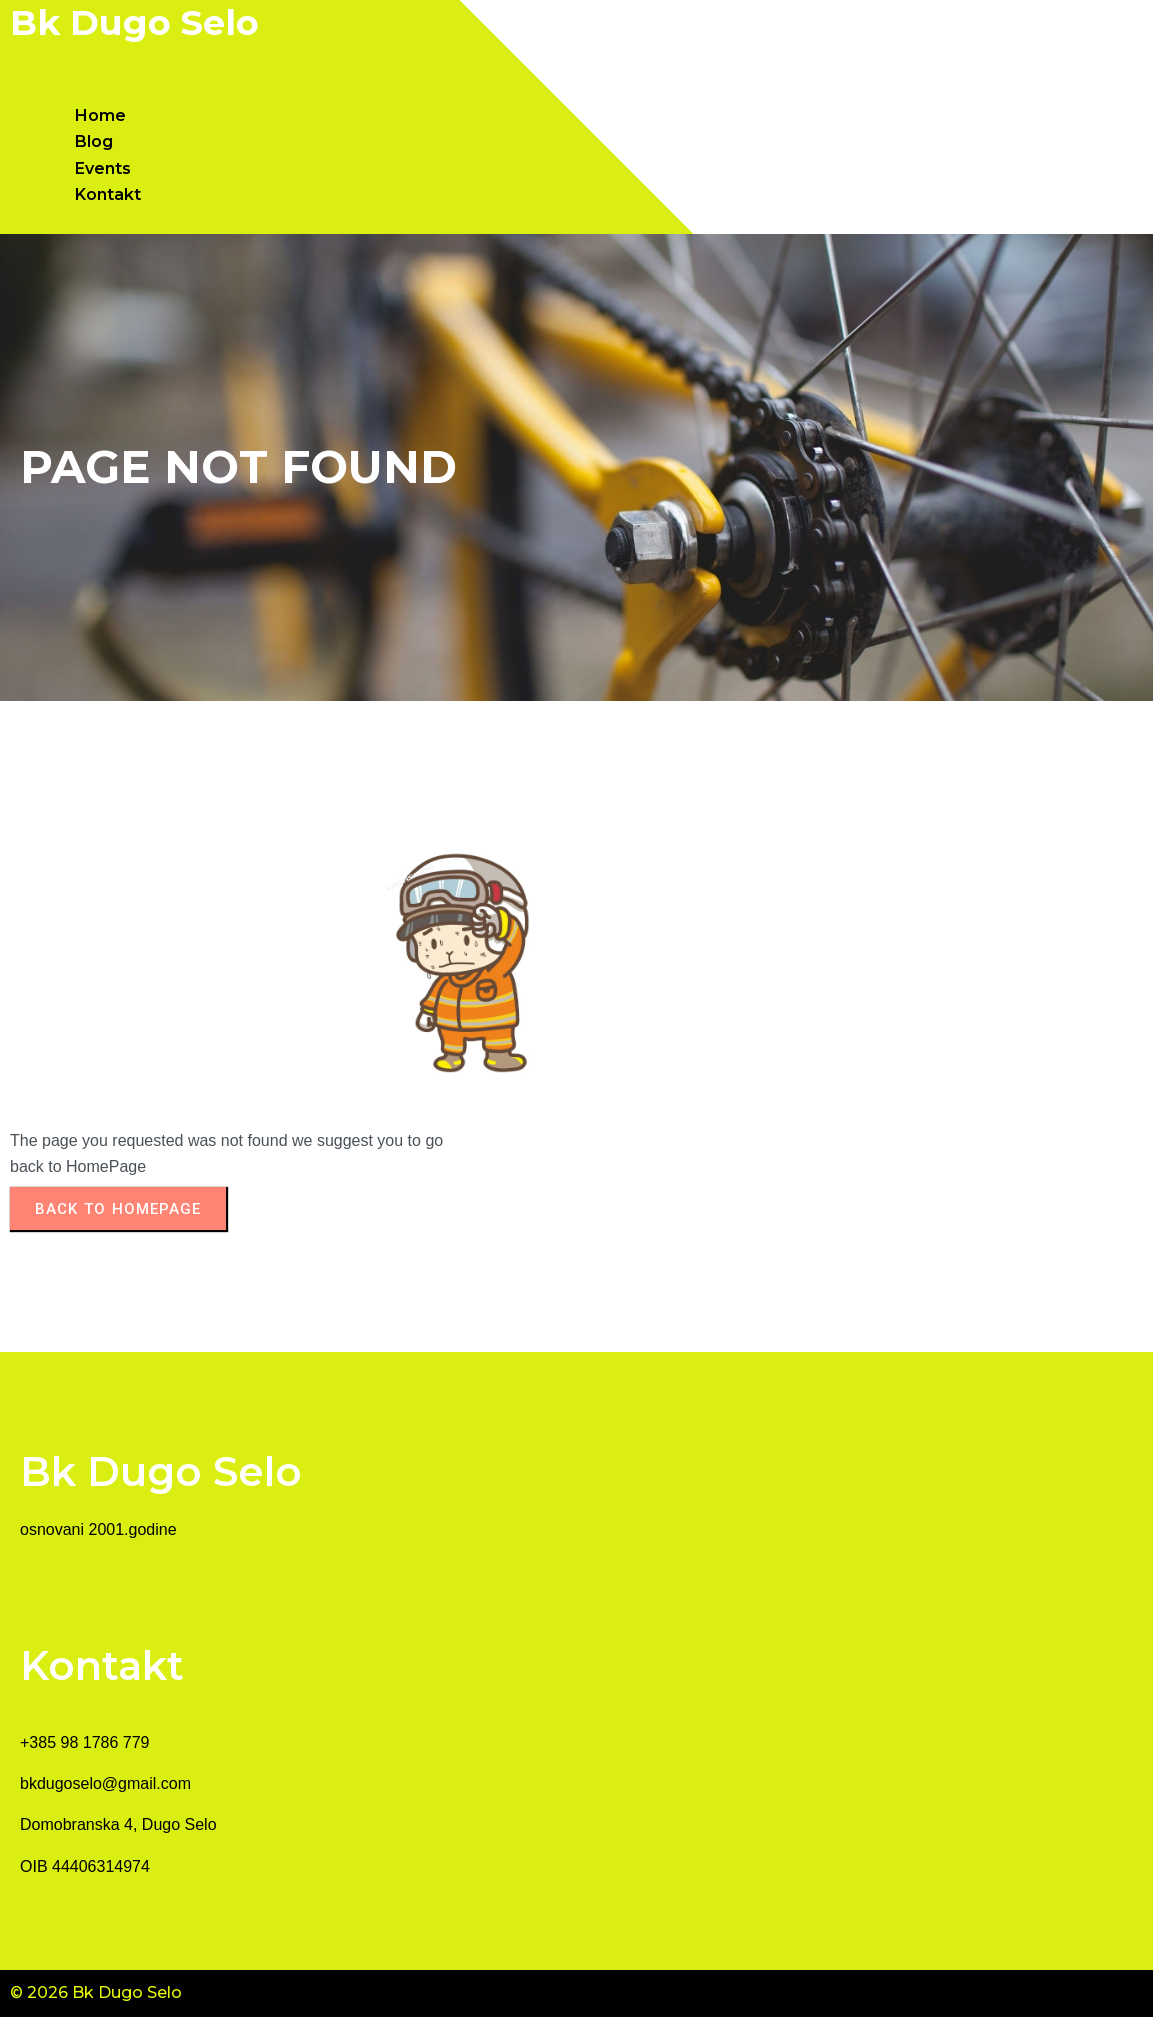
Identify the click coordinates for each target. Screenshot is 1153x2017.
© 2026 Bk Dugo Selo (96, 1992)
